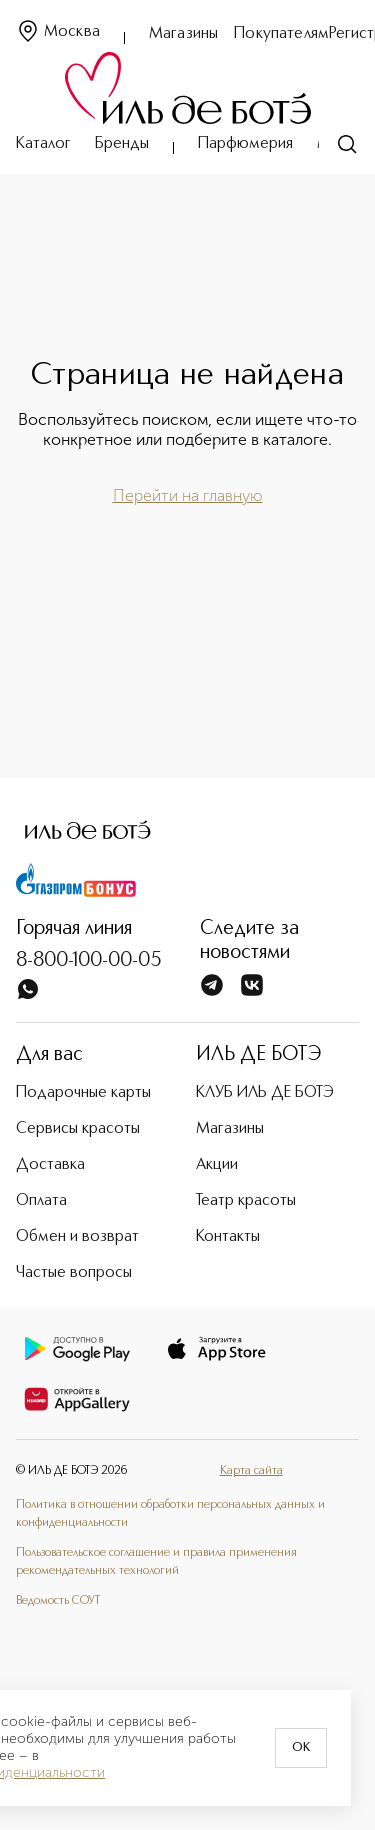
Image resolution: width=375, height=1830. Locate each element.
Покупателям (281, 34)
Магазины (183, 34)
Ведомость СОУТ (58, 1601)
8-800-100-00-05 (89, 961)
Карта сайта (251, 1471)
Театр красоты (246, 1201)
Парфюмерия (245, 144)
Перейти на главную (188, 495)
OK (301, 1748)
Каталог (43, 144)
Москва (58, 32)
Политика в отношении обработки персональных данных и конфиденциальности (170, 1514)
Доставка (50, 1165)
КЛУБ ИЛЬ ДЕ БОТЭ (265, 1093)
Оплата (41, 1201)
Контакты (228, 1237)
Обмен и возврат (77, 1237)
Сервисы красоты (78, 1129)
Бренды (122, 144)
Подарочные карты (83, 1093)
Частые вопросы (74, 1273)
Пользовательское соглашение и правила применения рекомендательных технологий (156, 1562)
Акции (217, 1165)
